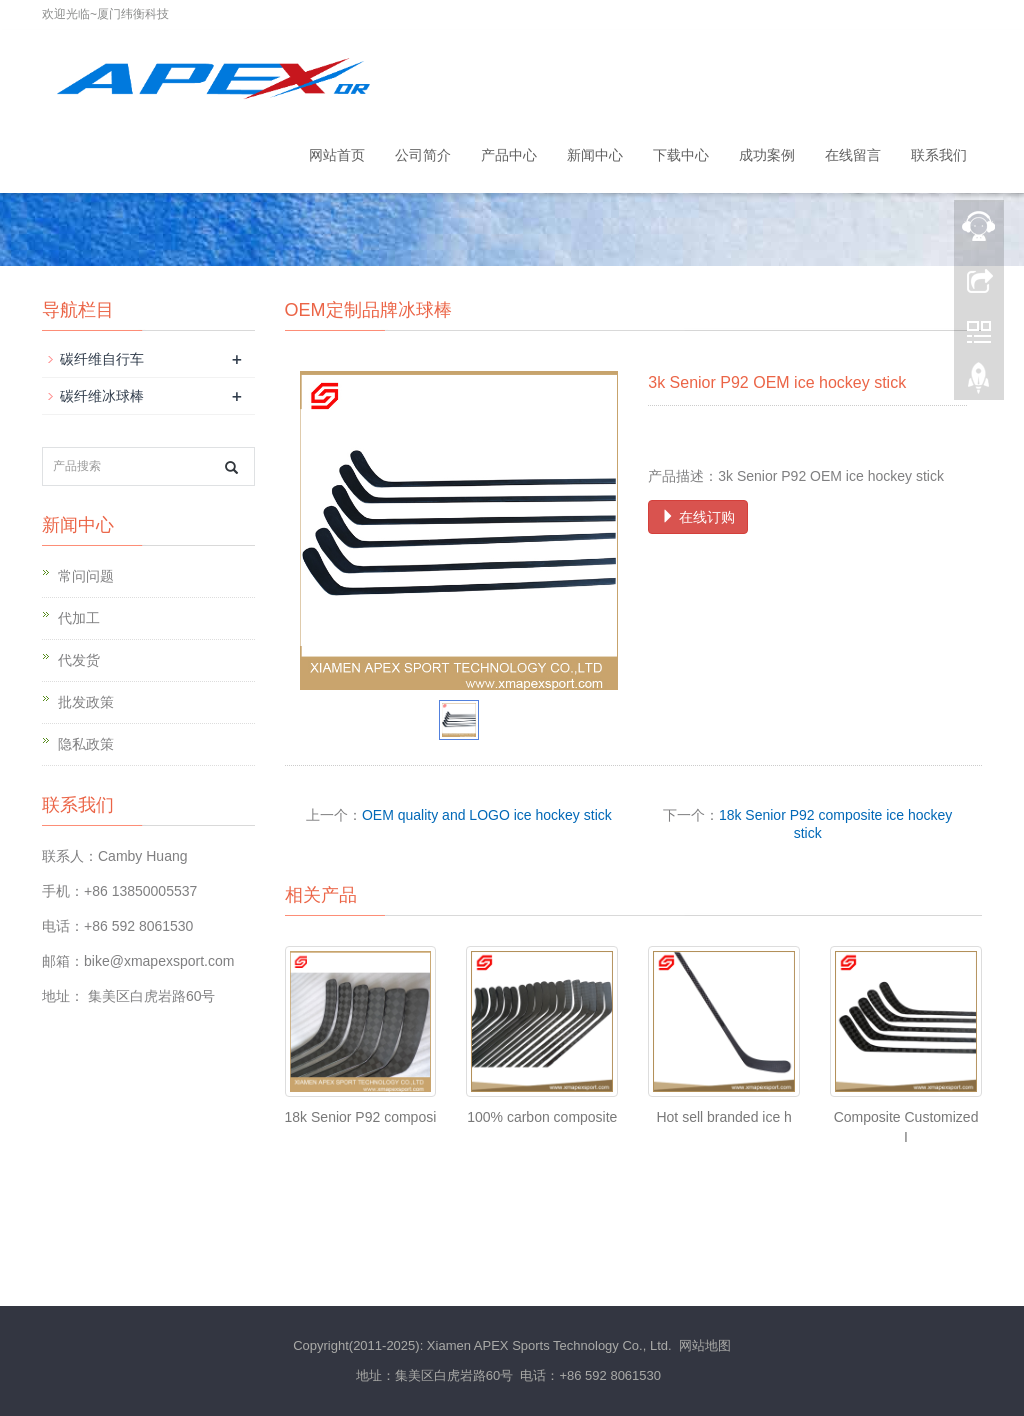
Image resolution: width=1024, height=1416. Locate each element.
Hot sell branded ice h (723, 1117)
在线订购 (698, 517)
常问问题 (86, 576)
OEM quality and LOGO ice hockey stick (487, 815)
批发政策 (86, 702)
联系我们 (939, 155)
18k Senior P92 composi (361, 1117)
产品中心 (509, 155)
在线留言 (853, 155)
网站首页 (337, 155)
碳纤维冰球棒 (102, 396)
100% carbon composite (542, 1117)
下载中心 (681, 155)
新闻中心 (595, 155)
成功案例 (767, 155)
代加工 (79, 618)
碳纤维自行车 (102, 359)
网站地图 (705, 1345)
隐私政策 (86, 744)
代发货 (79, 660)
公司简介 (423, 155)
